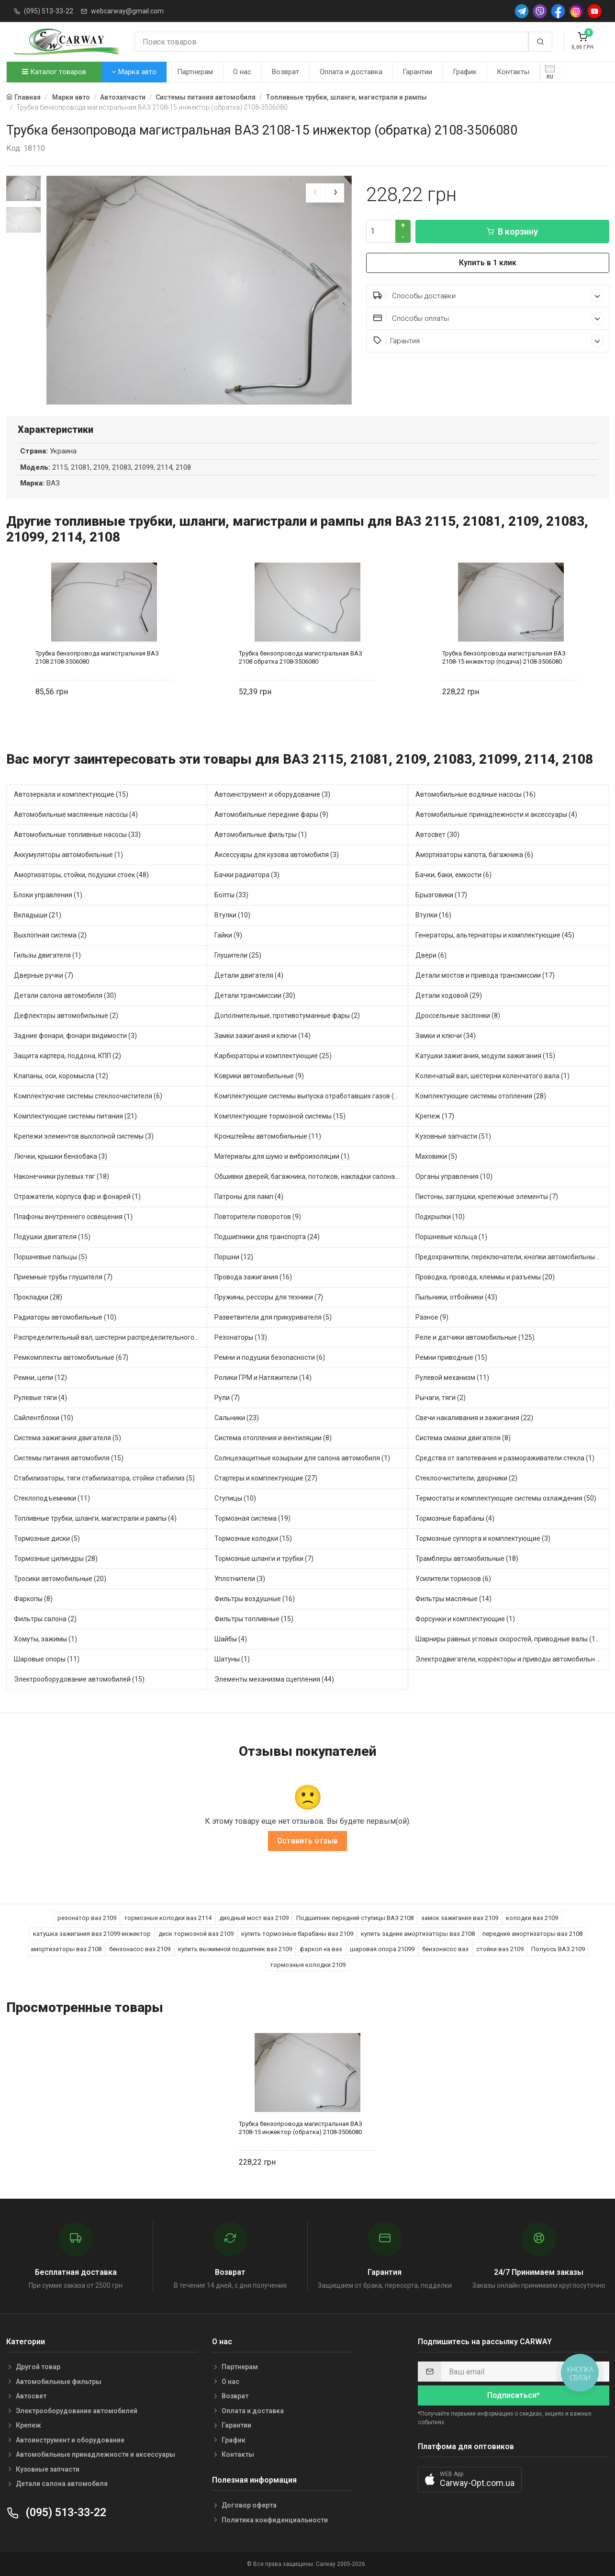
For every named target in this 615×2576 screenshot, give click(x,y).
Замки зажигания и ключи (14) (262, 1036)
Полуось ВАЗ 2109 (558, 1949)
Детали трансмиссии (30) (254, 996)
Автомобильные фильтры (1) (260, 835)
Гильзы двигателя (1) (47, 956)
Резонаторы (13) (240, 1338)
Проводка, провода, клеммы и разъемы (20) (485, 1277)
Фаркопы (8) (33, 1599)
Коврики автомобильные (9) (259, 1076)
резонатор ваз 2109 (86, 1917)
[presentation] (315, 193)
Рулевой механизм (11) (452, 1378)
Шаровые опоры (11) (46, 1659)
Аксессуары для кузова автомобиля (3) (276, 855)
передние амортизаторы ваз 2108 (532, 1933)
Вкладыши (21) (37, 915)
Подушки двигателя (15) (52, 1237)
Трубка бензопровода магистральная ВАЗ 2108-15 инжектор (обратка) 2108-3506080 (300, 2127)
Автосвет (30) (437, 835)
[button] (470, 2479)
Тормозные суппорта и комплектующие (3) (482, 1539)
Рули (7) (227, 1398)
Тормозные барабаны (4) (454, 1519)
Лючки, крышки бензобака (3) (60, 1157)
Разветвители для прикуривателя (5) (273, 1318)
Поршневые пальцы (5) (50, 1257)
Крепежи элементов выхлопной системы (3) (84, 1137)
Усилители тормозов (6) (453, 1579)
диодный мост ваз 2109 (254, 1917)
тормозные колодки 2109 (308, 1964)
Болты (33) (231, 895)
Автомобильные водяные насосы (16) (475, 795)
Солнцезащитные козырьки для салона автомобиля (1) (302, 1458)
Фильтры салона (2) (45, 1619)
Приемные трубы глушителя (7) (63, 1277)
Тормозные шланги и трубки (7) (263, 1559)
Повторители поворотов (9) (257, 1217)
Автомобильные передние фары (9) (271, 815)
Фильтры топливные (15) (253, 1619)
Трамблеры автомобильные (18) (466, 1559)
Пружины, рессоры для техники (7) (268, 1297)
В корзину (512, 231)
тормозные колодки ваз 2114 (168, 1917)
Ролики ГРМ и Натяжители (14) (263, 1378)
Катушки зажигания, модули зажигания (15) (485, 1056)
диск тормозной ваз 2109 (196, 1933)
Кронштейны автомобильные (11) (267, 1137)
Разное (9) (431, 1318)
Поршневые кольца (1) (451, 1237)
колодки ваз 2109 (532, 1917)
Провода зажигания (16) (253, 1277)
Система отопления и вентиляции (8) (273, 1438)
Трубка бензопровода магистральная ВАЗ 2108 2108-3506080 (97, 657)
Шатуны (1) (232, 1659)
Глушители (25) (237, 956)
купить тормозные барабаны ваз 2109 (297, 1933)
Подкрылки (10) (440, 1217)
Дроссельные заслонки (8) (457, 1016)
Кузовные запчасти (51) (453, 1137)
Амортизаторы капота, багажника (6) (474, 855)
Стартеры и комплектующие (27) (265, 1478)
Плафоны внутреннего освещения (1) (73, 1217)
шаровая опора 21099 (382, 1949)
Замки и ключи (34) (445, 1036)
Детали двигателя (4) (248, 976)
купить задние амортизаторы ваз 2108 (418, 1933)
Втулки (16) (433, 915)
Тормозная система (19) (252, 1519)
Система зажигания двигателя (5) (67, 1438)
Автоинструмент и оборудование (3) (272, 795)
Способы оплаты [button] (488, 318)
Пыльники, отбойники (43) (456, 1297)
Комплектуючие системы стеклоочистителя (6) (88, 1096)
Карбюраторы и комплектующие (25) (273, 1056)
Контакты (513, 72)
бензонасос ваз (445, 1949)
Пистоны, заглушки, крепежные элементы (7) (486, 1197)
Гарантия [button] (488, 340)
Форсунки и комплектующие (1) (465, 1619)
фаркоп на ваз (321, 1949)
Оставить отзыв (307, 1840)
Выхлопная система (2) (50, 935)
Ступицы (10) (235, 1499)
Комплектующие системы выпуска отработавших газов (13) (309, 1096)
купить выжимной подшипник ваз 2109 (235, 1949)
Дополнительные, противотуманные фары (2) (287, 1016)
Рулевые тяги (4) (40, 1398)
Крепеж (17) (434, 1116)
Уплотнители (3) (239, 1579)
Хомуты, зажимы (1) (45, 1639)
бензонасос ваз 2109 (139, 1949)
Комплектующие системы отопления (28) (480, 1096)
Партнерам (195, 72)
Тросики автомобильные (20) (60, 1579)
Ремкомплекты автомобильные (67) (71, 1358)
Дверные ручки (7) (43, 976)
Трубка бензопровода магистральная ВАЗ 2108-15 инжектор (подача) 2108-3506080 (504, 657)
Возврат (285, 72)
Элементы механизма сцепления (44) (274, 1679)
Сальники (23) (236, 1418)
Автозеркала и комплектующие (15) (71, 795)
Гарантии (417, 72)
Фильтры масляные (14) (453, 1599)
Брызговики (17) (441, 895)
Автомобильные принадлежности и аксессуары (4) (496, 815)
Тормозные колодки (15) (253, 1539)
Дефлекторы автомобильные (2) (66, 1016)
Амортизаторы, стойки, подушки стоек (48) (81, 875)
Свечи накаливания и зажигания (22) (474, 1418)
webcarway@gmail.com (127, 11)
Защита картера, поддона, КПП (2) (67, 1056)
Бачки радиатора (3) (247, 875)
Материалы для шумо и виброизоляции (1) (281, 1157)
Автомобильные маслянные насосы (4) (76, 815)
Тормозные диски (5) (47, 1539)
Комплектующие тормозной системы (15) (280, 1116)
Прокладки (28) (38, 1297)
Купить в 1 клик (487, 262)
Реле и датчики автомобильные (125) (475, 1338)
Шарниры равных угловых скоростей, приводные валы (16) (508, 1639)
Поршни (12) (233, 1257)
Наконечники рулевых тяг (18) (61, 1177)
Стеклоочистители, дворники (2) (466, 1478)
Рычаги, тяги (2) (440, 1398)
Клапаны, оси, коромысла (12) (61, 1076)
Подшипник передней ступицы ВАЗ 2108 (355, 1917)
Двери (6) (431, 956)
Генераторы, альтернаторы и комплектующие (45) (494, 935)
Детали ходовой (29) (448, 996)
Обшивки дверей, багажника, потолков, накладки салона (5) (309, 1177)
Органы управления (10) (453, 1177)
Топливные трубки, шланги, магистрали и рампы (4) (95, 1519)
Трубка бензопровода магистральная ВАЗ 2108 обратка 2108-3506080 (300, 657)
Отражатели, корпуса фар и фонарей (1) (77, 1197)
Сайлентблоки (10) (43, 1418)
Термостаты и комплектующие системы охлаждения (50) (505, 1499)
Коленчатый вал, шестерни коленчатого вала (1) (492, 1076)
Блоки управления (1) (48, 895)
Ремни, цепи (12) (40, 1378)
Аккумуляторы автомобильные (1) (68, 855)
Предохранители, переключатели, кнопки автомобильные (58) (512, 1257)
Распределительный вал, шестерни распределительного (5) (109, 1338)
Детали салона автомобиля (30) (65, 996)
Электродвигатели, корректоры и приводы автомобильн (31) (512, 1659)
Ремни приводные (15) (451, 1358)
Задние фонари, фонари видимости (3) (75, 1036)
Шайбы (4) (230, 1639)
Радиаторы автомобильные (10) (65, 1318)
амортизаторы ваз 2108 (66, 1949)
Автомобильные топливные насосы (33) (77, 835)
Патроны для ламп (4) (248, 1197)
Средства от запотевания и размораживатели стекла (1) (504, 1458)
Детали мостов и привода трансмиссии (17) (485, 976)
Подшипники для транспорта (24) (267, 1237)
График (465, 72)
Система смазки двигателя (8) (463, 1438)
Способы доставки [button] (488, 295)
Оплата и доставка (351, 72)
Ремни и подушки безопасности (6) (269, 1358)
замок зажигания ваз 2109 (459, 1917)
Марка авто (134, 72)
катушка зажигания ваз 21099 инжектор (92, 1933)
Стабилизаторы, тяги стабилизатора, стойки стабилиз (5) (104, 1478)
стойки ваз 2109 (500, 1949)
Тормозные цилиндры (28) (56, 1559)
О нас (242, 72)
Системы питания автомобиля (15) (68, 1458)
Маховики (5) (436, 1157)
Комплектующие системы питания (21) (75, 1116)
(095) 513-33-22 (48, 11)
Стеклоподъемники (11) (52, 1499)
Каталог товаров (54, 72)
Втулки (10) (232, 915)
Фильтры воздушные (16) (254, 1599)
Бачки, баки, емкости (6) (453, 875)
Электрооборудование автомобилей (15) (79, 1679)
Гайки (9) (228, 935)
